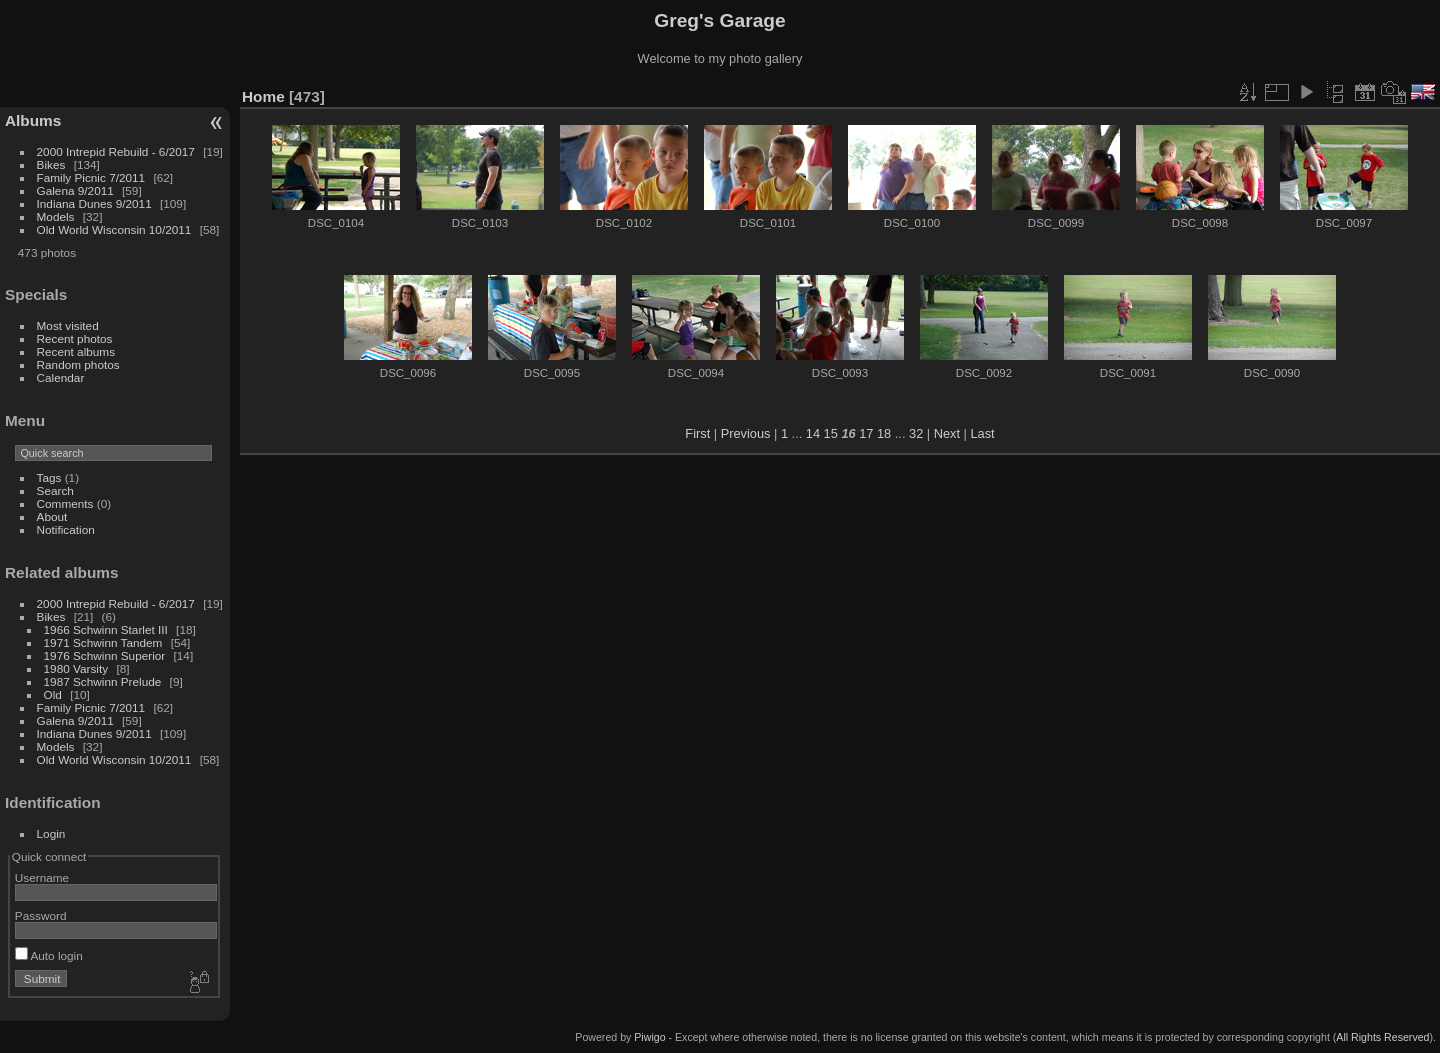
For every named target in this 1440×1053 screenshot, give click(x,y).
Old (53, 694)
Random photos (78, 364)
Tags (49, 477)
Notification (66, 529)
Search (55, 490)
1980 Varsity (76, 668)
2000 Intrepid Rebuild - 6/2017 (116, 151)
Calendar (61, 377)
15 (831, 433)
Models (56, 216)
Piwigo (649, 1037)
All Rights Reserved (1382, 1037)
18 (884, 433)
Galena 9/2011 (75, 190)
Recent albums (76, 351)
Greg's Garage (719, 20)
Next (947, 433)
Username (42, 877)
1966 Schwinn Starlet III (106, 629)
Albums (33, 120)
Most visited (68, 325)
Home (263, 96)
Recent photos (75, 338)
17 (866, 433)
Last (982, 433)
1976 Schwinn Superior (105, 655)
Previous (746, 433)
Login (51, 833)
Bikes (51, 164)
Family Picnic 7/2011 (91, 177)
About (52, 516)
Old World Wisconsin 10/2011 (114, 229)
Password (41, 915)
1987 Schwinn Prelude (103, 681)
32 (916, 433)
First (697, 433)
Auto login (49, 955)
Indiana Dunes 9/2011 (94, 203)
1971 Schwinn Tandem (103, 642)
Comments (65, 503)
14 (813, 433)
